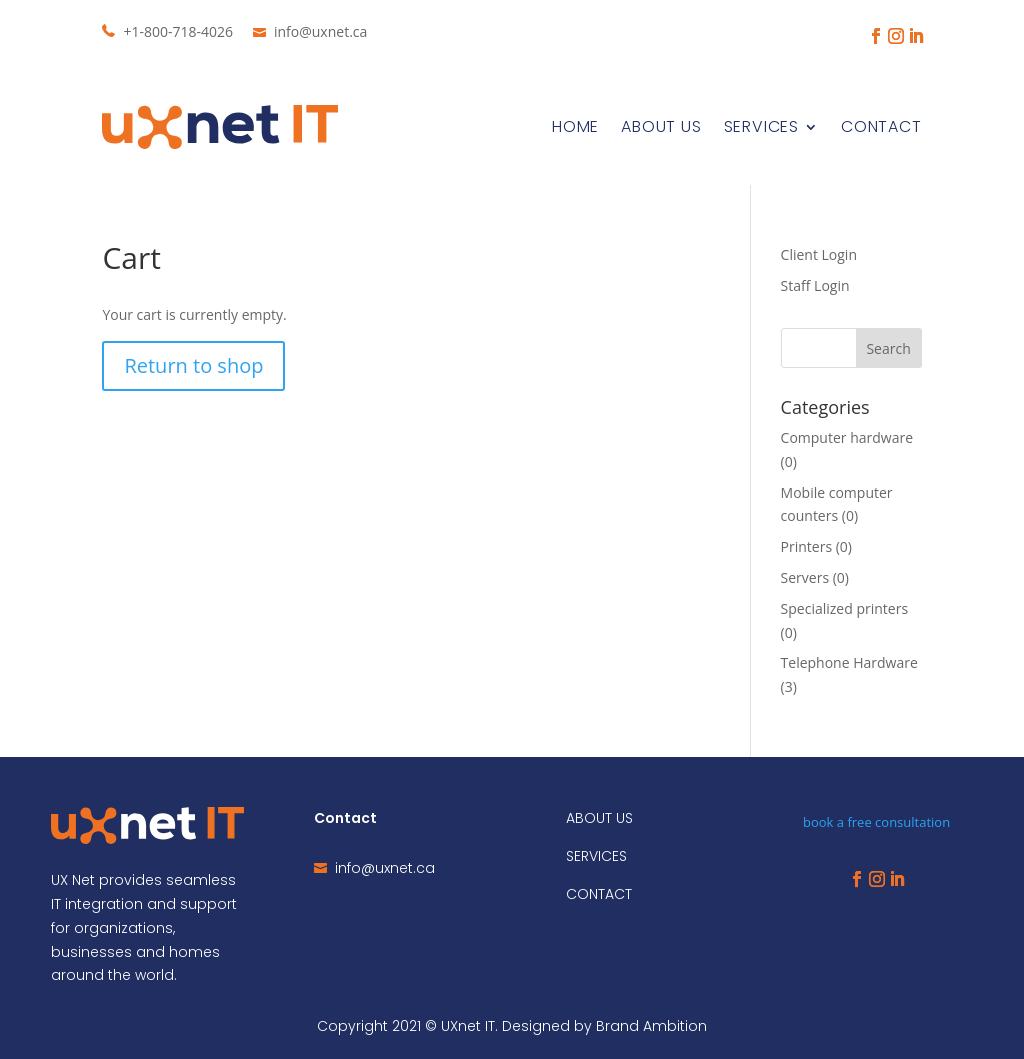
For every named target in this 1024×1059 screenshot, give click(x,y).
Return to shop (193, 365)
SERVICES (596, 856)
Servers (805, 577)
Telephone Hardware (849, 662)
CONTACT (599, 894)
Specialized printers (844, 608)
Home (575, 126)
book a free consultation (876, 822)
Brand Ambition (651, 1026)
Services (761, 126)
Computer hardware (847, 437)
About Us (661, 126)
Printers (807, 546)
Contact (881, 126)
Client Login (819, 254)
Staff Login (815, 285)
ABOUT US (599, 818)
